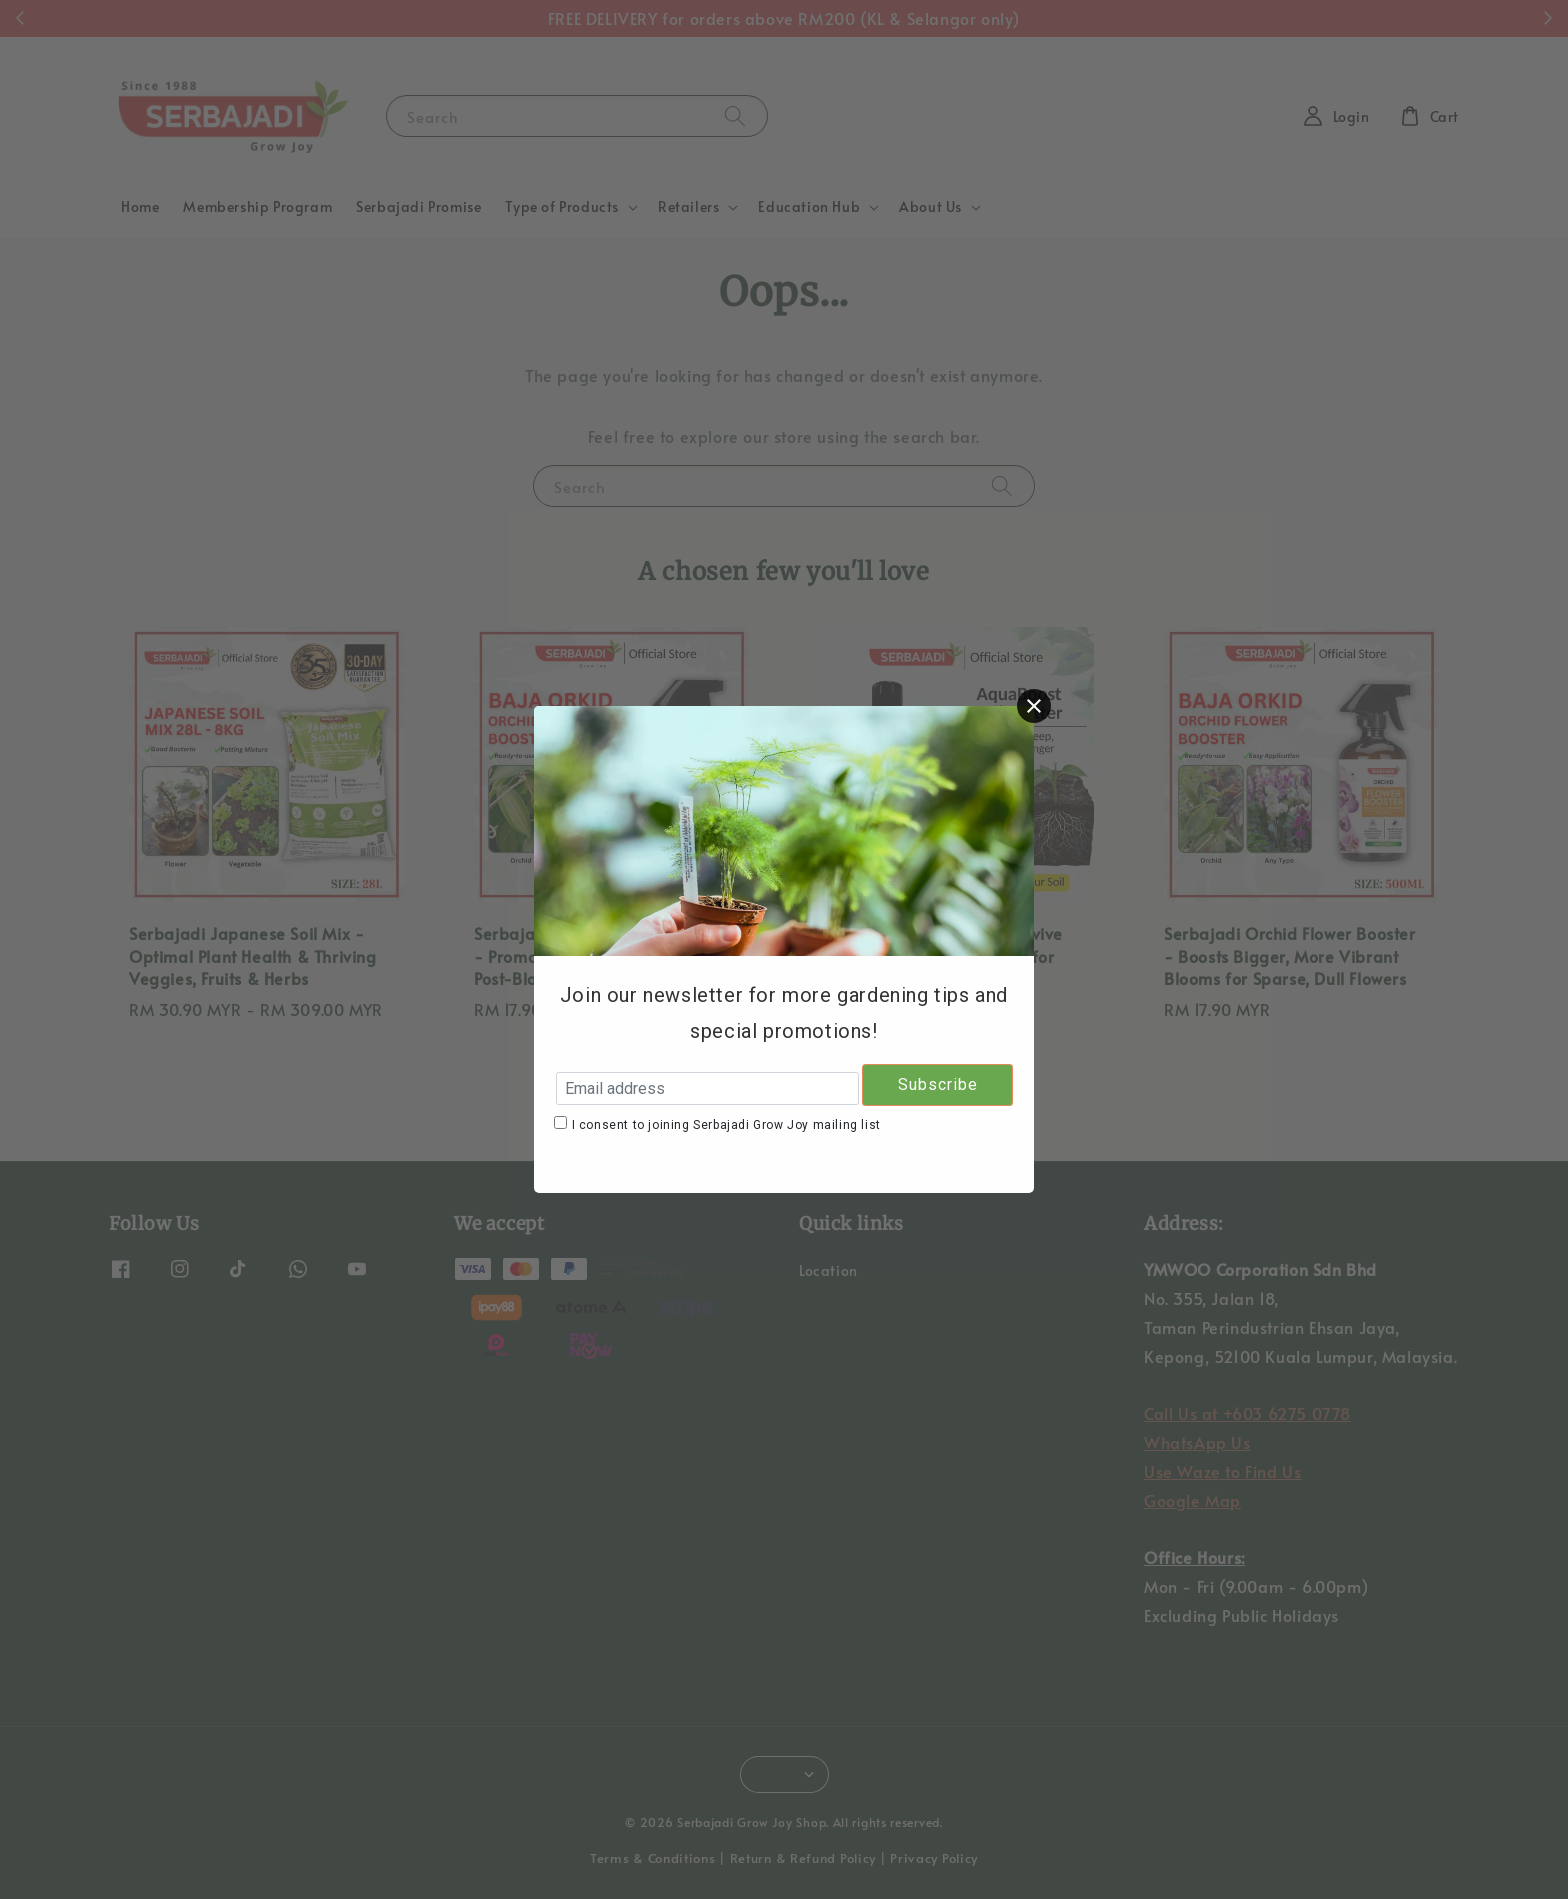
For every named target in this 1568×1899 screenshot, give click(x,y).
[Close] (1034, 706)
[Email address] (707, 1089)
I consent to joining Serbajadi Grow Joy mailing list (726, 1125)
